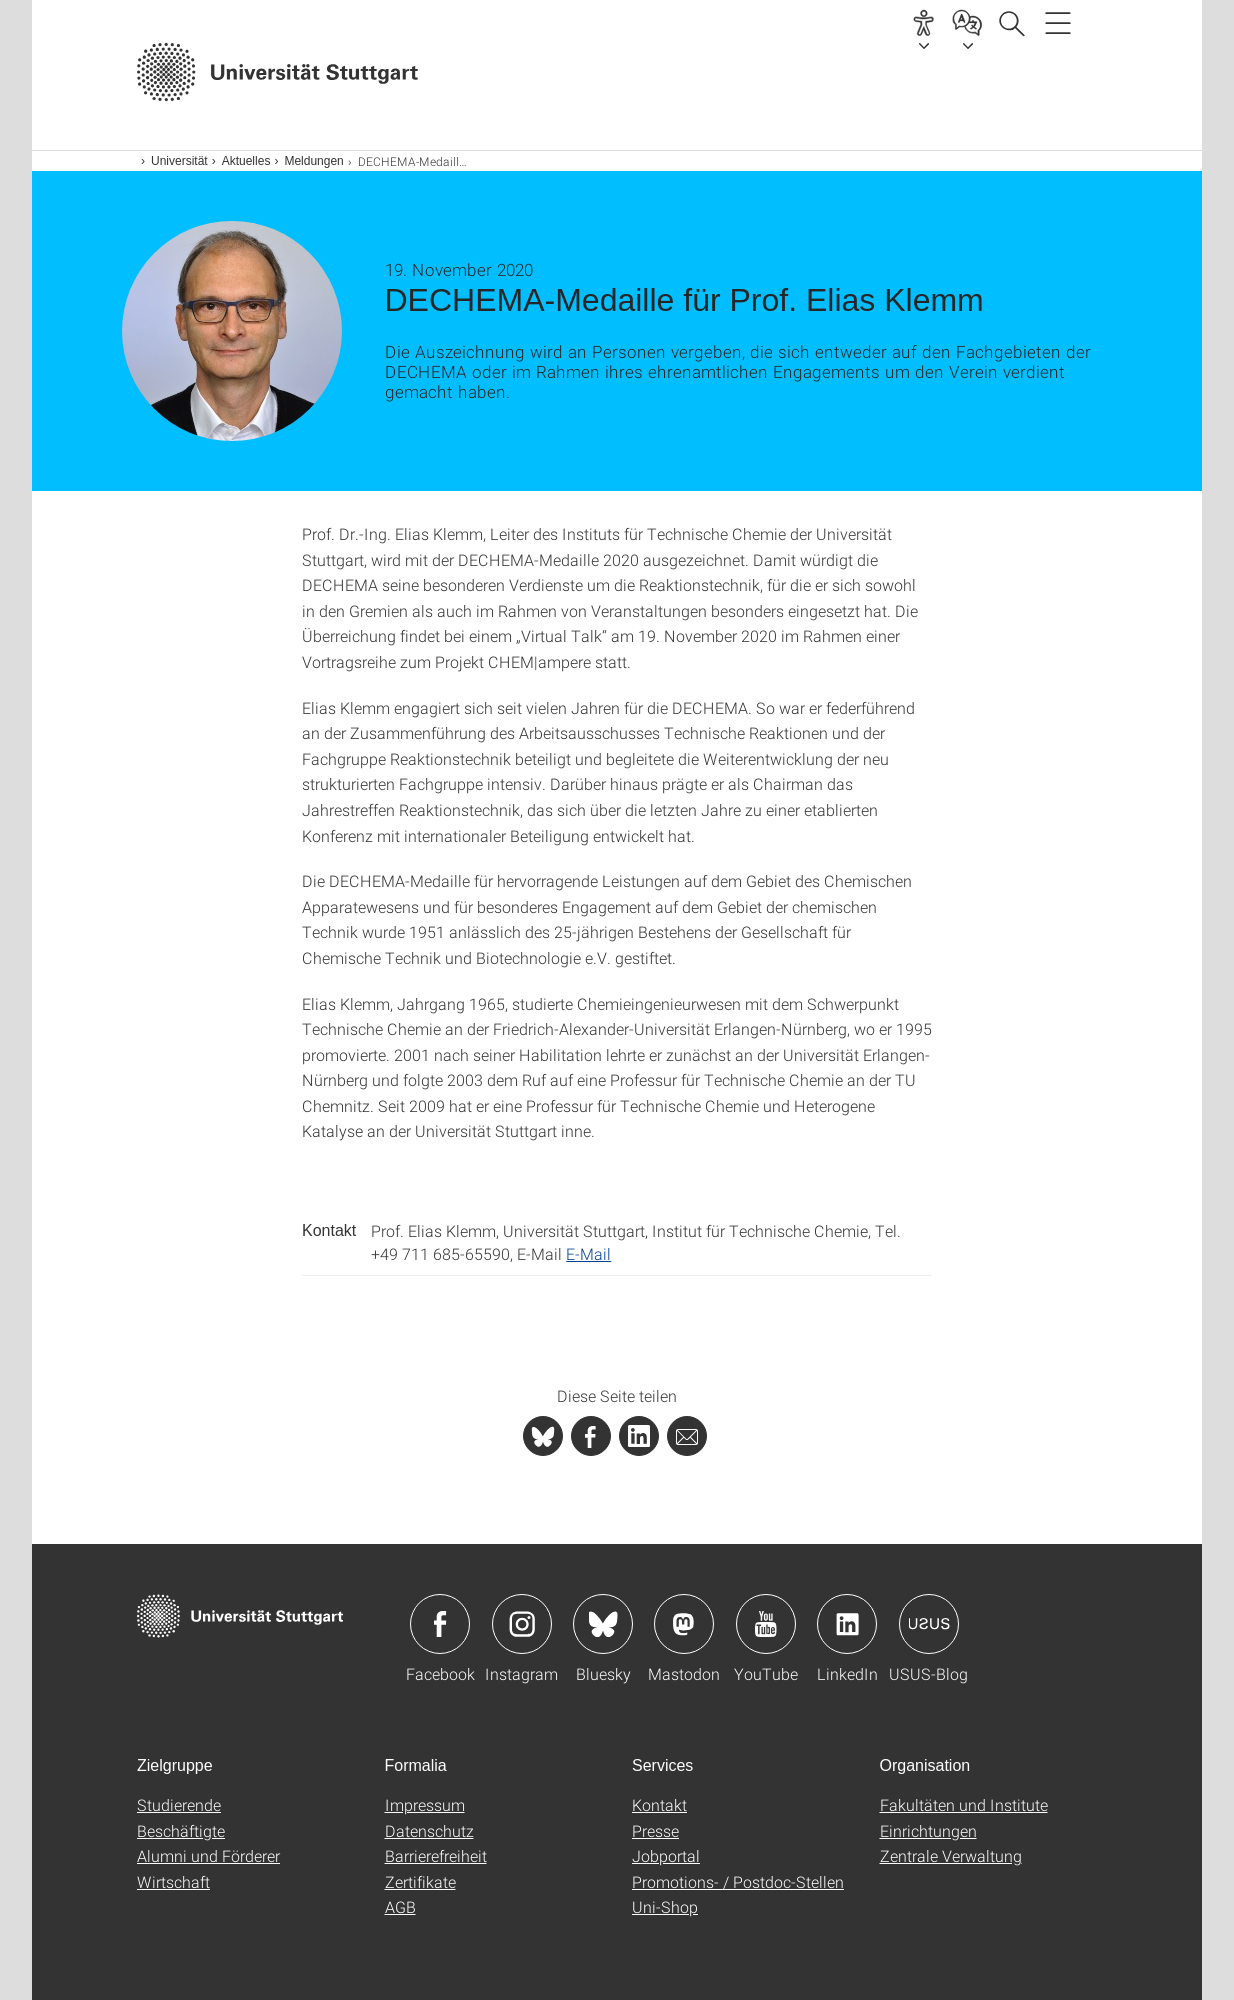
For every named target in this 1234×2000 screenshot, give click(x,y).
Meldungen (313, 161)
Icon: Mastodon (684, 1624)
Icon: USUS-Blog (929, 1624)
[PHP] (591, 1436)
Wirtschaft (173, 1881)
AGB (400, 1906)
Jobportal (666, 1855)
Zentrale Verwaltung (951, 1855)
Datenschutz (429, 1830)
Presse (655, 1830)
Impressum (425, 1804)
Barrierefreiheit (436, 1855)
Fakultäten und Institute (964, 1804)
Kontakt (659, 1804)
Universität (179, 161)
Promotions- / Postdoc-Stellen (738, 1881)
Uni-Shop (665, 1906)
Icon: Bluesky (603, 1624)
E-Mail (588, 1253)
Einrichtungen (928, 1830)
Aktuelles (246, 161)
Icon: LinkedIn (847, 1624)
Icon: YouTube (766, 1624)
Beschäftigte (181, 1830)
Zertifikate (420, 1881)
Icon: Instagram (522, 1624)
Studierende (179, 1804)
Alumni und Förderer (208, 1855)
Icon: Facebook (440, 1624)
